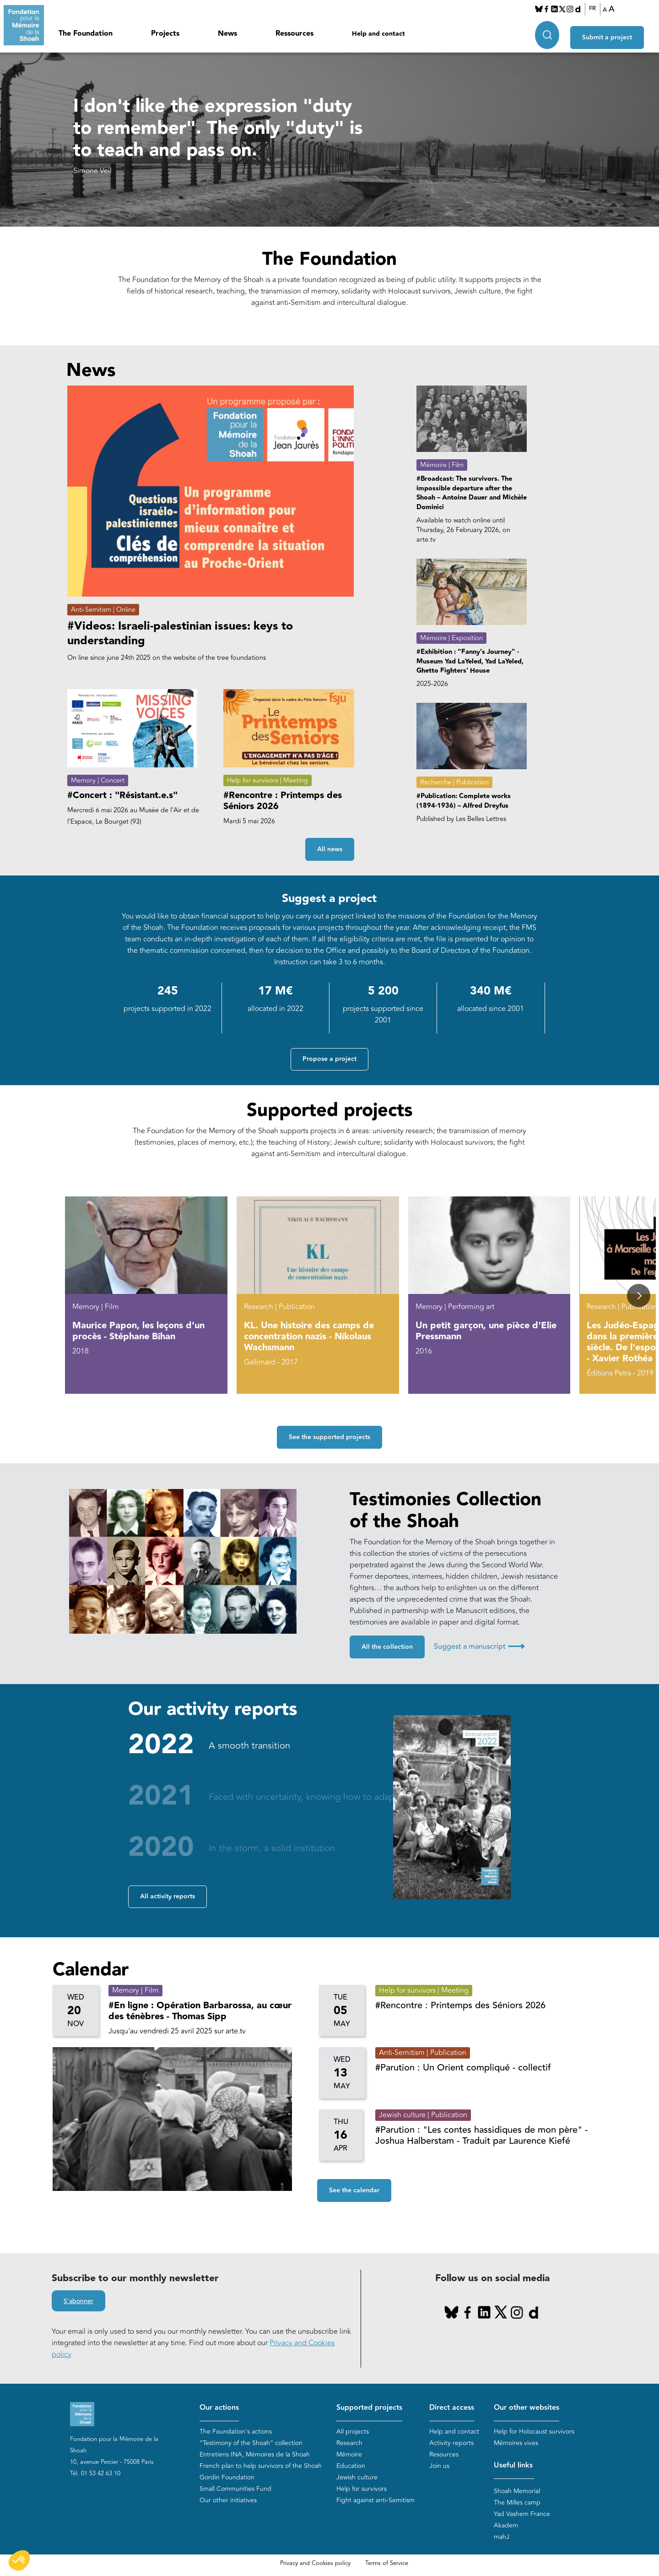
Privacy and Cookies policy (315, 2563)
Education (350, 2466)
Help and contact (378, 34)
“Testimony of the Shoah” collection (251, 2443)
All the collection (387, 1647)
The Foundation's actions (236, 2431)
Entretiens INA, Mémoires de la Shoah (255, 2454)
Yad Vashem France (522, 2514)
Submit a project (615, 32)
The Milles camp (517, 2503)
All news (329, 850)
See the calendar (354, 2191)
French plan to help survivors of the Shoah (261, 2466)
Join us (439, 2466)
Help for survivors (361, 2489)
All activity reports (167, 1897)
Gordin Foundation (227, 2477)
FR (596, 8)
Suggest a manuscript (479, 1646)
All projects (352, 2431)
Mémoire (349, 2454)
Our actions (219, 2407)
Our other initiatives (228, 2500)
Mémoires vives (516, 2443)
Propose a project (329, 1059)
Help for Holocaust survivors (534, 2431)
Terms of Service (386, 2563)
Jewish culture (357, 2477)
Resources (444, 2454)
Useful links (513, 2465)
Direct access (451, 2407)
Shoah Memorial (517, 2491)
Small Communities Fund (235, 2489)
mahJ (501, 2537)
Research (349, 2443)
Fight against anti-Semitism (375, 2500)
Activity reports (451, 2443)
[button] (638, 1295)
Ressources (294, 33)
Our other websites (526, 2407)
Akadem (506, 2526)
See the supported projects (329, 1438)
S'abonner (78, 2301)
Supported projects (369, 2407)
